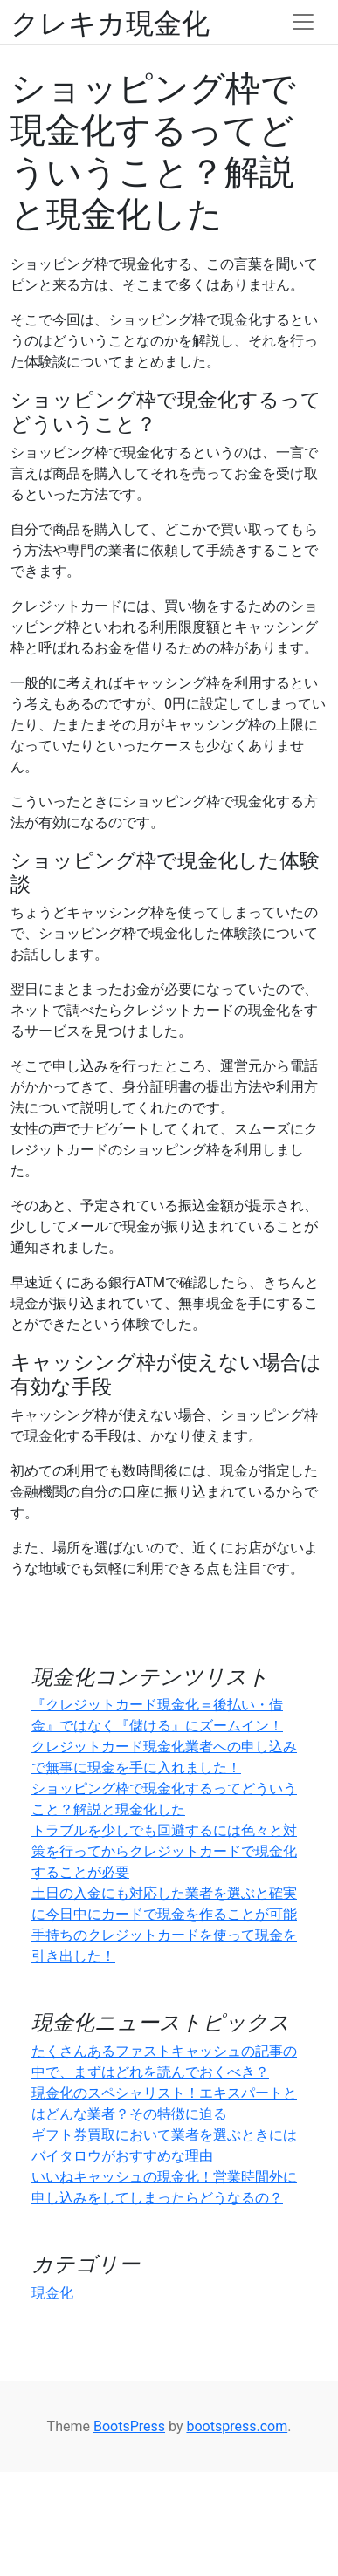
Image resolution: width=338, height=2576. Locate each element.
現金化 (52, 2293)
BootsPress (129, 2426)
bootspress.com (236, 2426)
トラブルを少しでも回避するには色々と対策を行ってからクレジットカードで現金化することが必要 (164, 1851)
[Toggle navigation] (303, 21)
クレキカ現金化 (110, 21)
